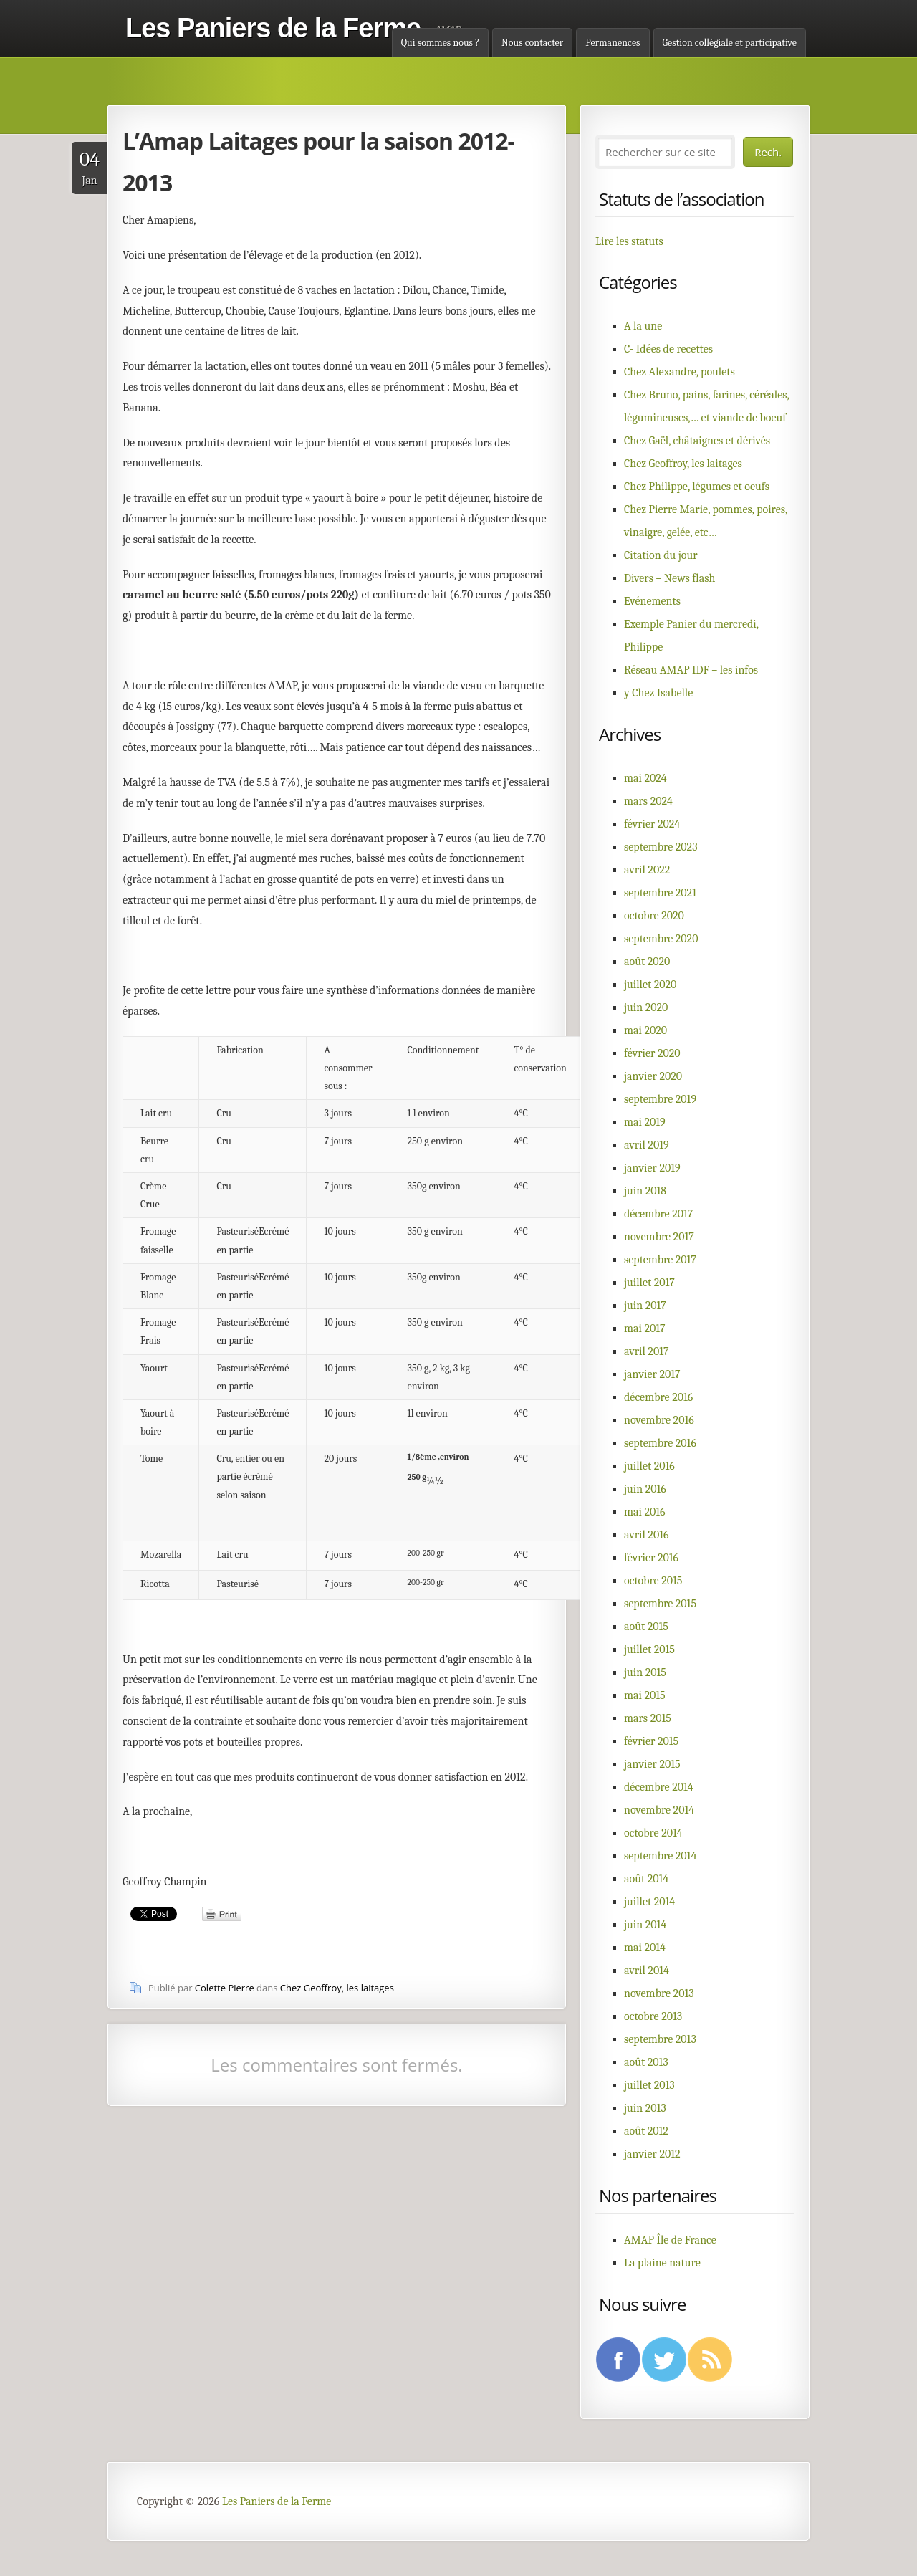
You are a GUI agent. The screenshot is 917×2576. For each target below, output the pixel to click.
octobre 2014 (653, 1832)
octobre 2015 (653, 1580)
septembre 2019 (660, 1099)
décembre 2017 (658, 1213)
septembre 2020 (661, 938)
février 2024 (652, 824)
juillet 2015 (649, 1649)
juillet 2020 (650, 984)
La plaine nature (662, 2262)
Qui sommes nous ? (440, 43)
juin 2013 (645, 2108)
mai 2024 (645, 778)
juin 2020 (646, 1007)
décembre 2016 (658, 1397)
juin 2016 (645, 1489)
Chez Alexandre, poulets (679, 371)
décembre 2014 (658, 1787)
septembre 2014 (660, 1855)
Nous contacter (532, 43)
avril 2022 (647, 869)
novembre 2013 (659, 1993)
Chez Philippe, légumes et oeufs (696, 486)
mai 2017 (645, 1328)
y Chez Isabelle (658, 692)
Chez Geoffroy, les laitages (337, 1987)
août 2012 (646, 2131)
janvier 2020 (653, 1076)
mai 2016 (645, 1511)
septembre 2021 (660, 892)
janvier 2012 (652, 2154)
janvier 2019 (652, 1168)
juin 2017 (645, 1305)
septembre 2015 (660, 1603)
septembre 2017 (660, 1259)
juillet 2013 (649, 2085)
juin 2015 (645, 1672)
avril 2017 (646, 1351)
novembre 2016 (659, 1420)
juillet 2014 (649, 1901)
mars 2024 (648, 801)
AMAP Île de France (670, 2239)
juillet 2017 (649, 1282)
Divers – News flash (669, 578)
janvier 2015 (652, 1764)
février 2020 (652, 1053)
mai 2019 (645, 1122)
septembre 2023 (661, 847)
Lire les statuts (629, 241)
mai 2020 (645, 1030)
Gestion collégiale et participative (730, 43)
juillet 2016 (649, 1466)
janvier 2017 (652, 1374)
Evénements (652, 601)
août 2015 (646, 1626)
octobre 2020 (654, 915)
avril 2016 (646, 1534)
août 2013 (646, 2062)
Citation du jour (661, 555)
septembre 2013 (660, 2039)
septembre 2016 (660, 1443)
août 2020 (647, 961)
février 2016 (651, 1557)
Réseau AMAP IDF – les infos (691, 670)
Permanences (612, 43)
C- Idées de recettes (668, 349)
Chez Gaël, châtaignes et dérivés (697, 440)
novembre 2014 (659, 1810)
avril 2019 (646, 1145)
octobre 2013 (653, 2016)
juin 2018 (645, 1190)
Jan (89, 167)
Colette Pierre (224, 1987)
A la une (643, 326)
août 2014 (646, 1878)
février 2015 (651, 1741)
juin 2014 (645, 1924)
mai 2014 (645, 1947)
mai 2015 (645, 1695)
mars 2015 (647, 1718)
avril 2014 (646, 1970)
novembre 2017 (659, 1236)
